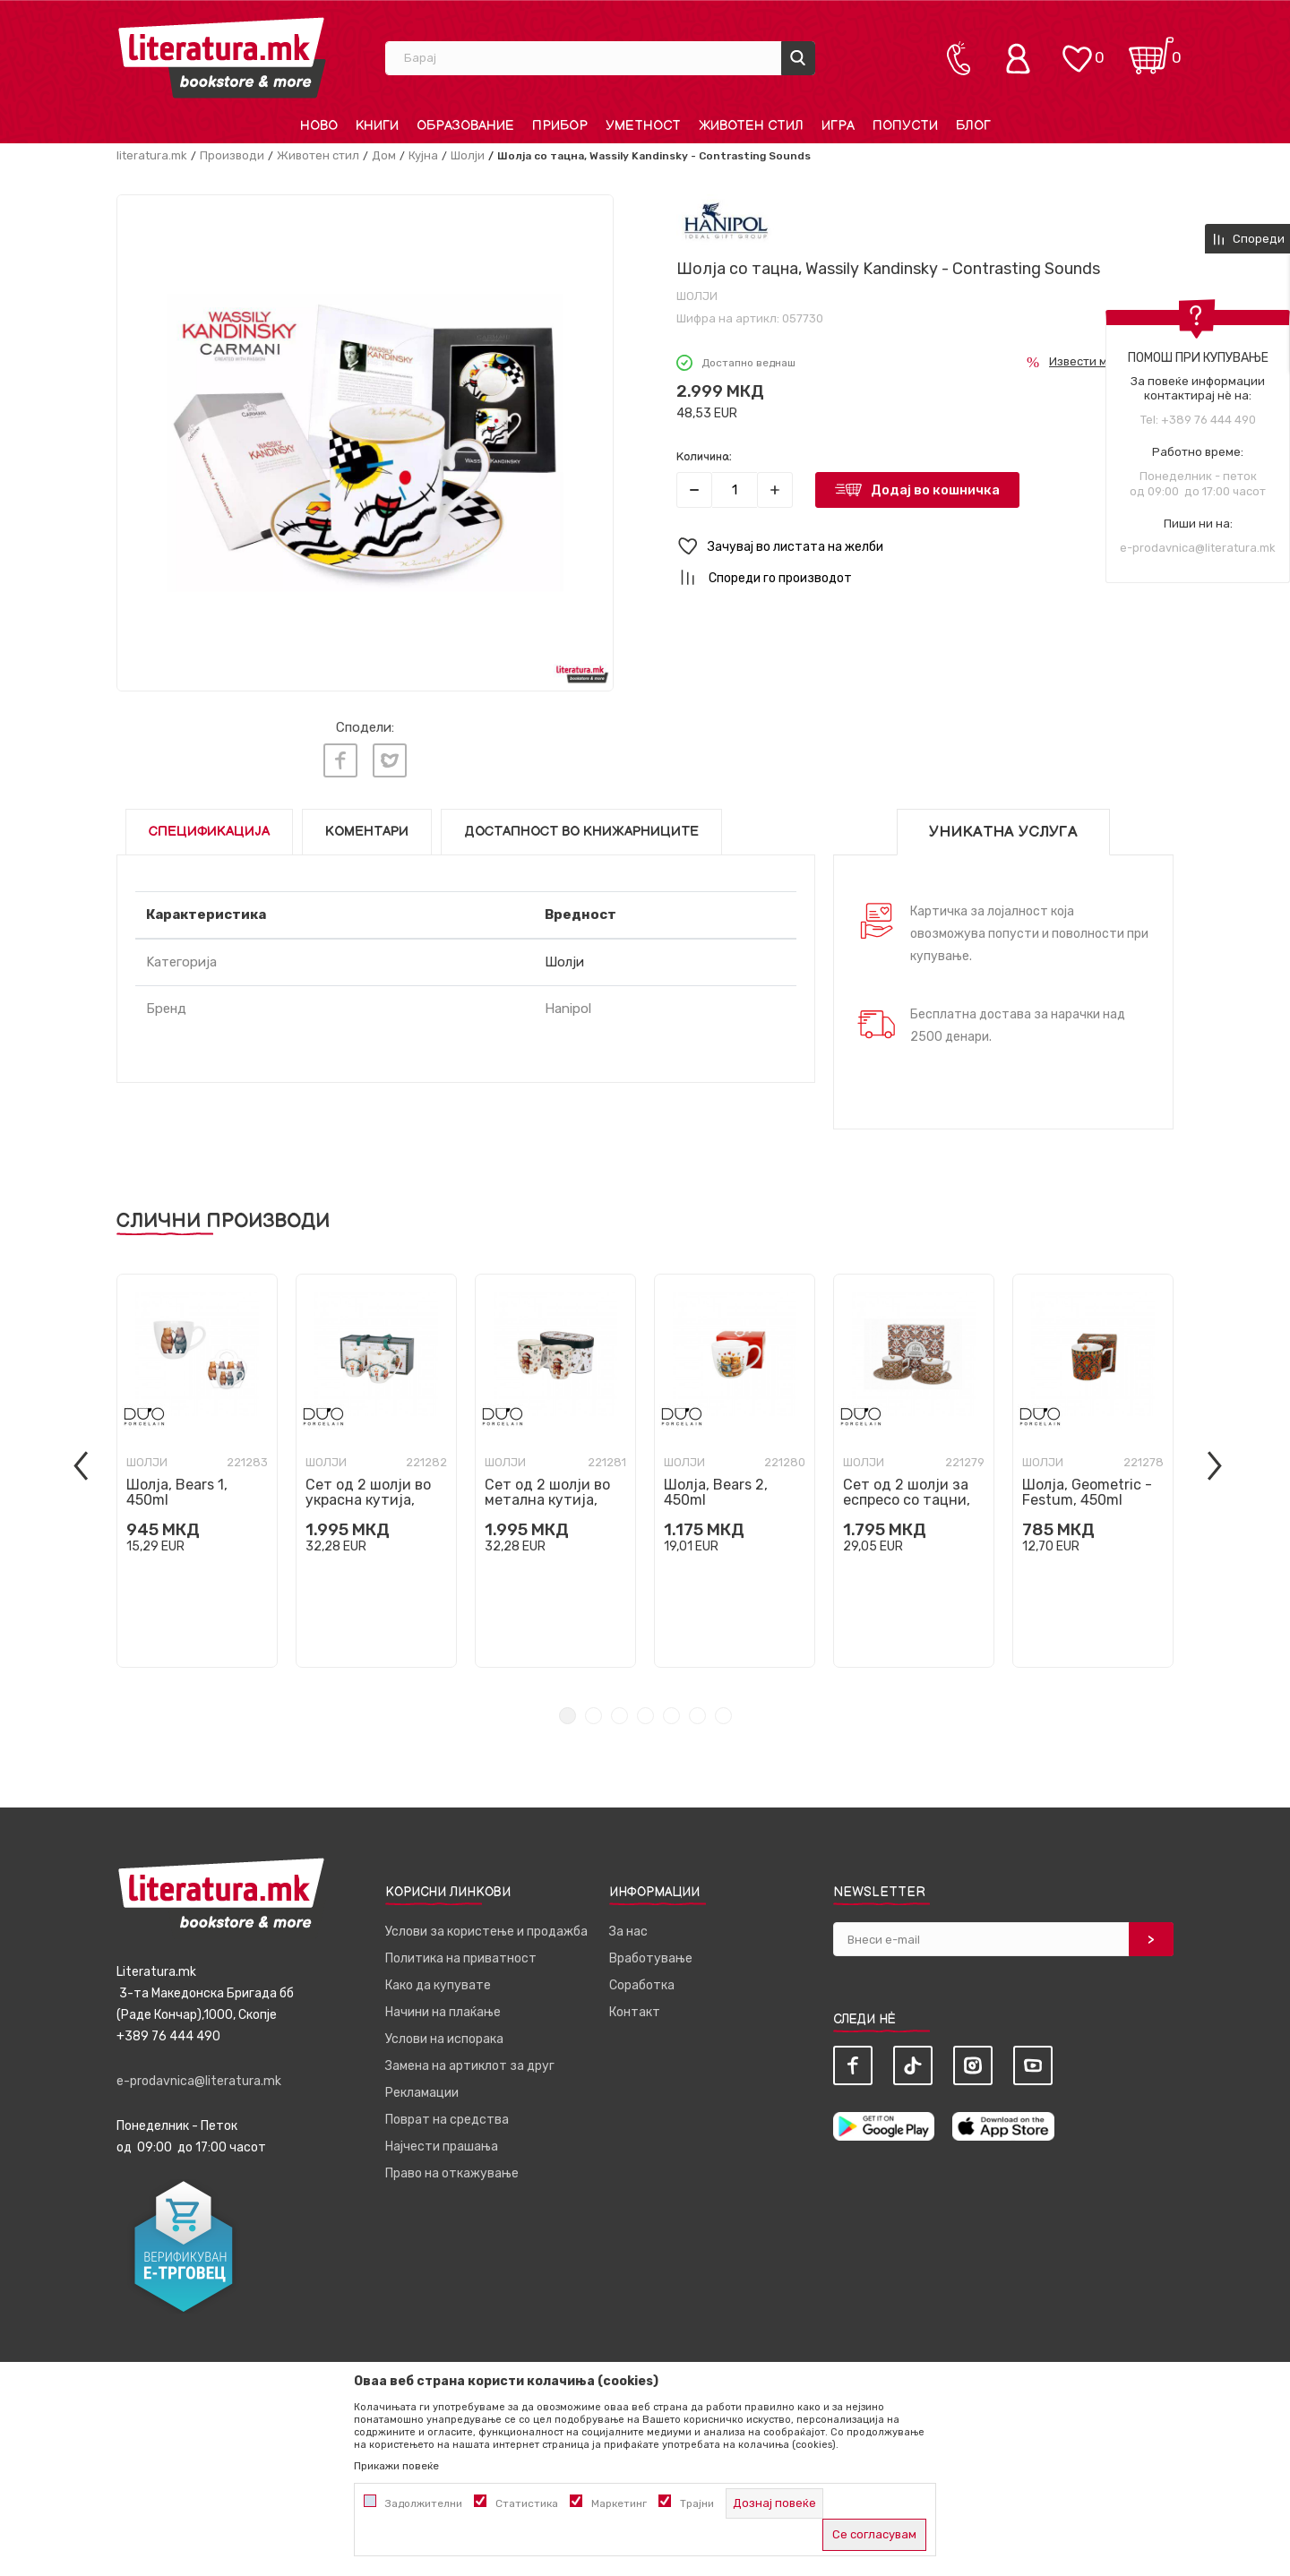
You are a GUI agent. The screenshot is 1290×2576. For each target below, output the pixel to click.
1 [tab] (567, 1715)
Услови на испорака (444, 2039)
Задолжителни (423, 2503)
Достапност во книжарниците (581, 831)
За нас (628, 1931)
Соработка (642, 1985)
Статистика (526, 2503)
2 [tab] (593, 1715)
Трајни (697, 2503)
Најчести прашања (441, 2146)
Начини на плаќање (443, 2012)
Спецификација (209, 831)
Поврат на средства (447, 2119)
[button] (925, 547)
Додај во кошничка (935, 490)
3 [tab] (619, 1715)
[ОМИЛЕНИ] (1077, 49)
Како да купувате (438, 1985)
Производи (232, 155)
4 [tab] (645, 1715)
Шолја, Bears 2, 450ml (716, 1492)
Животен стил (318, 155)
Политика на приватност (461, 1958)
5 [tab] (671, 1715)
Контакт (634, 2012)
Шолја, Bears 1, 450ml (177, 1492)
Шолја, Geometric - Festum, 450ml (1087, 1492)
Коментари (366, 831)
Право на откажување (452, 2173)
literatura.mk (151, 155)
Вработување (650, 1958)
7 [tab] (723, 1715)
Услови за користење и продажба (486, 1931)
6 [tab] (697, 1715)
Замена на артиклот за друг (470, 2066)
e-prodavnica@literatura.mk (1198, 547)
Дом (384, 155)
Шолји (468, 155)
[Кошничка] (1151, 49)
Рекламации (422, 2092)
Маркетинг (619, 2503)
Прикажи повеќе (396, 2465)
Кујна (423, 155)
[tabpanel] (197, 1471)
